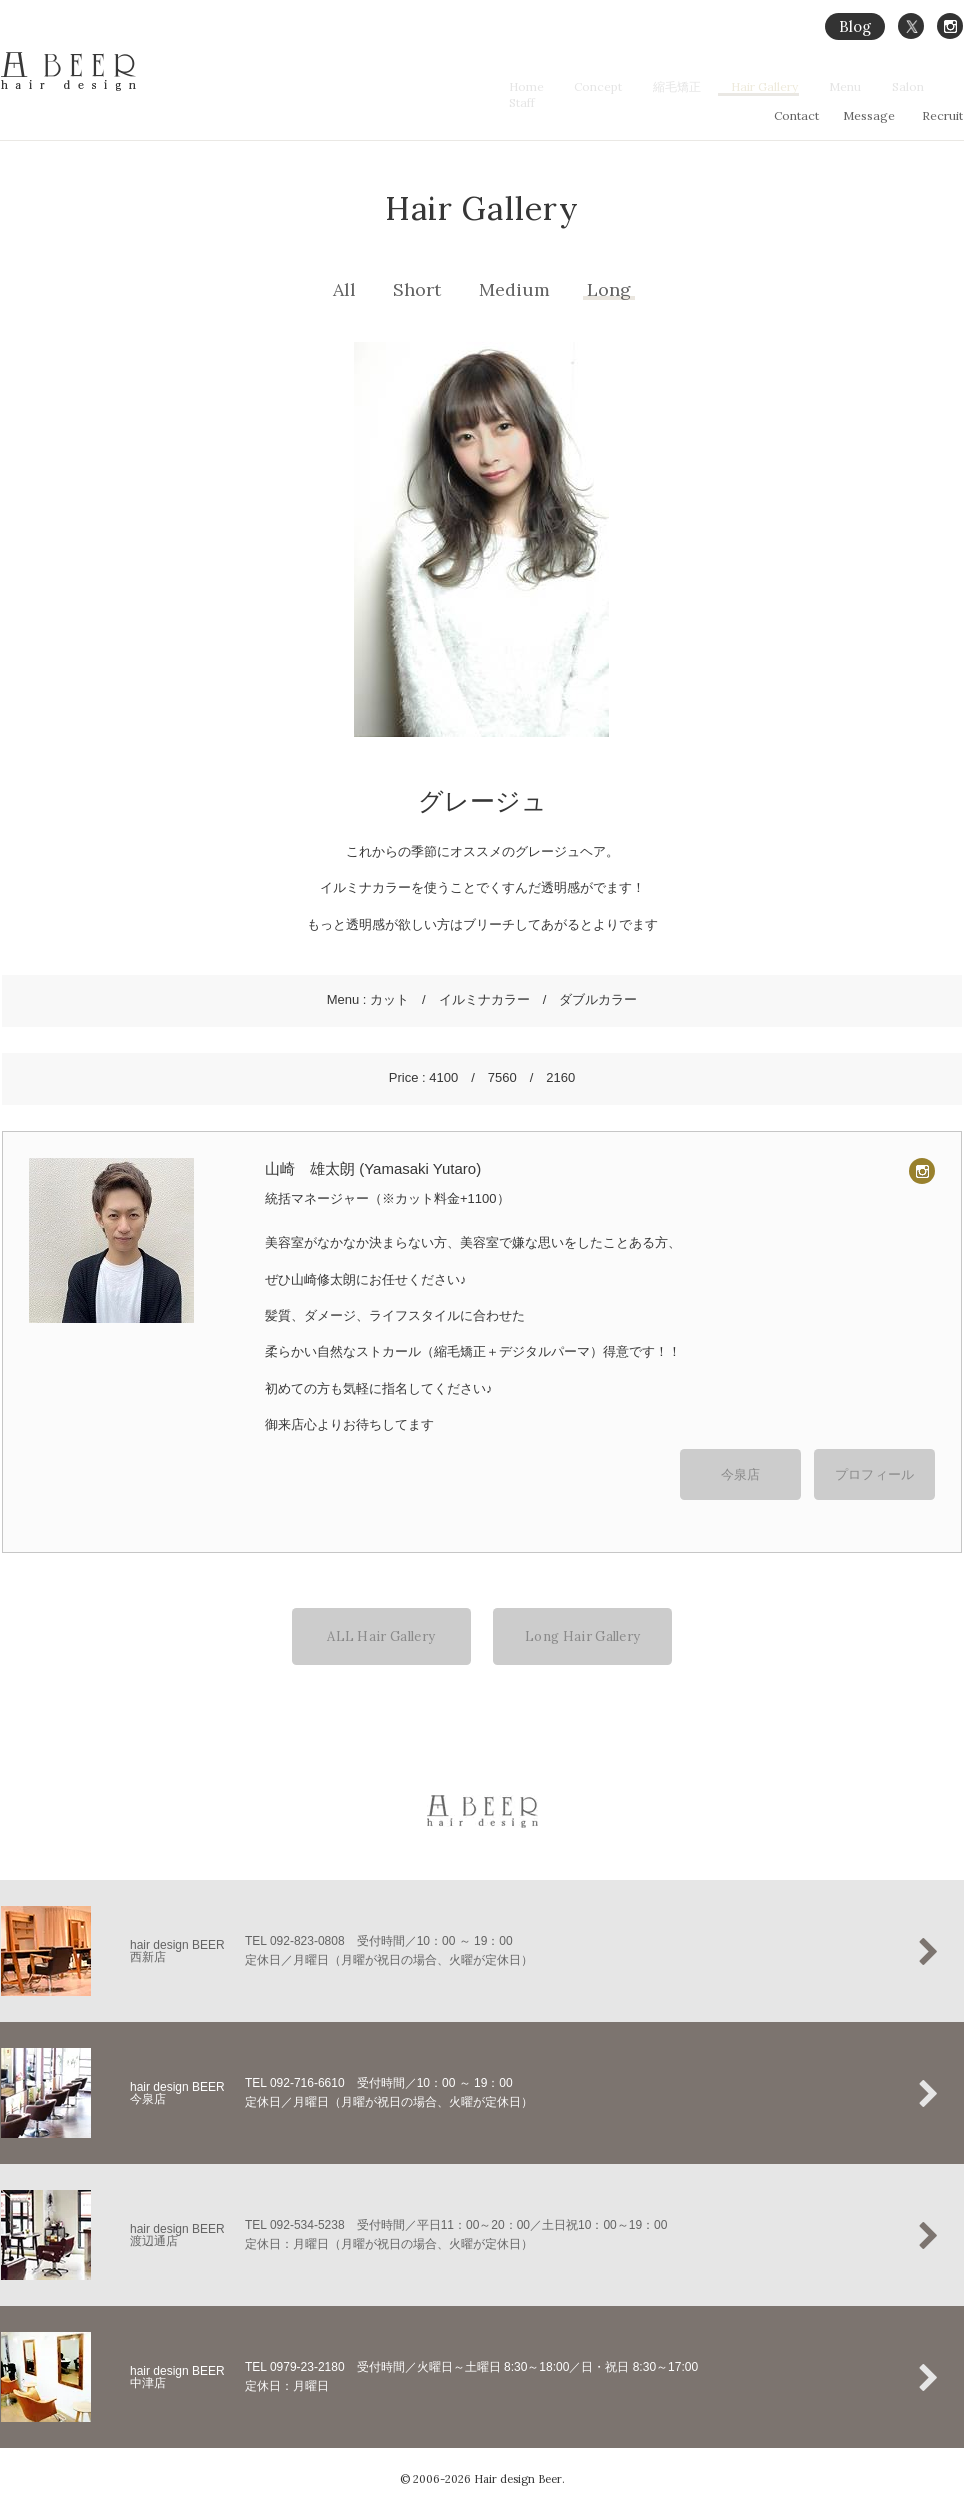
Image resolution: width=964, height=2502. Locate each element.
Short (417, 289)
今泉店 (740, 1467)
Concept (631, 86)
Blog (855, 26)
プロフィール (875, 1467)
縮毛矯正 (700, 86)
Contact (796, 115)
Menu (848, 86)
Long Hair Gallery (583, 1624)
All (344, 289)
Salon (900, 86)
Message (869, 115)
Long (609, 289)
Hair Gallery (777, 86)
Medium (514, 289)
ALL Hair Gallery (381, 1624)
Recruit (942, 115)
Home (568, 86)
